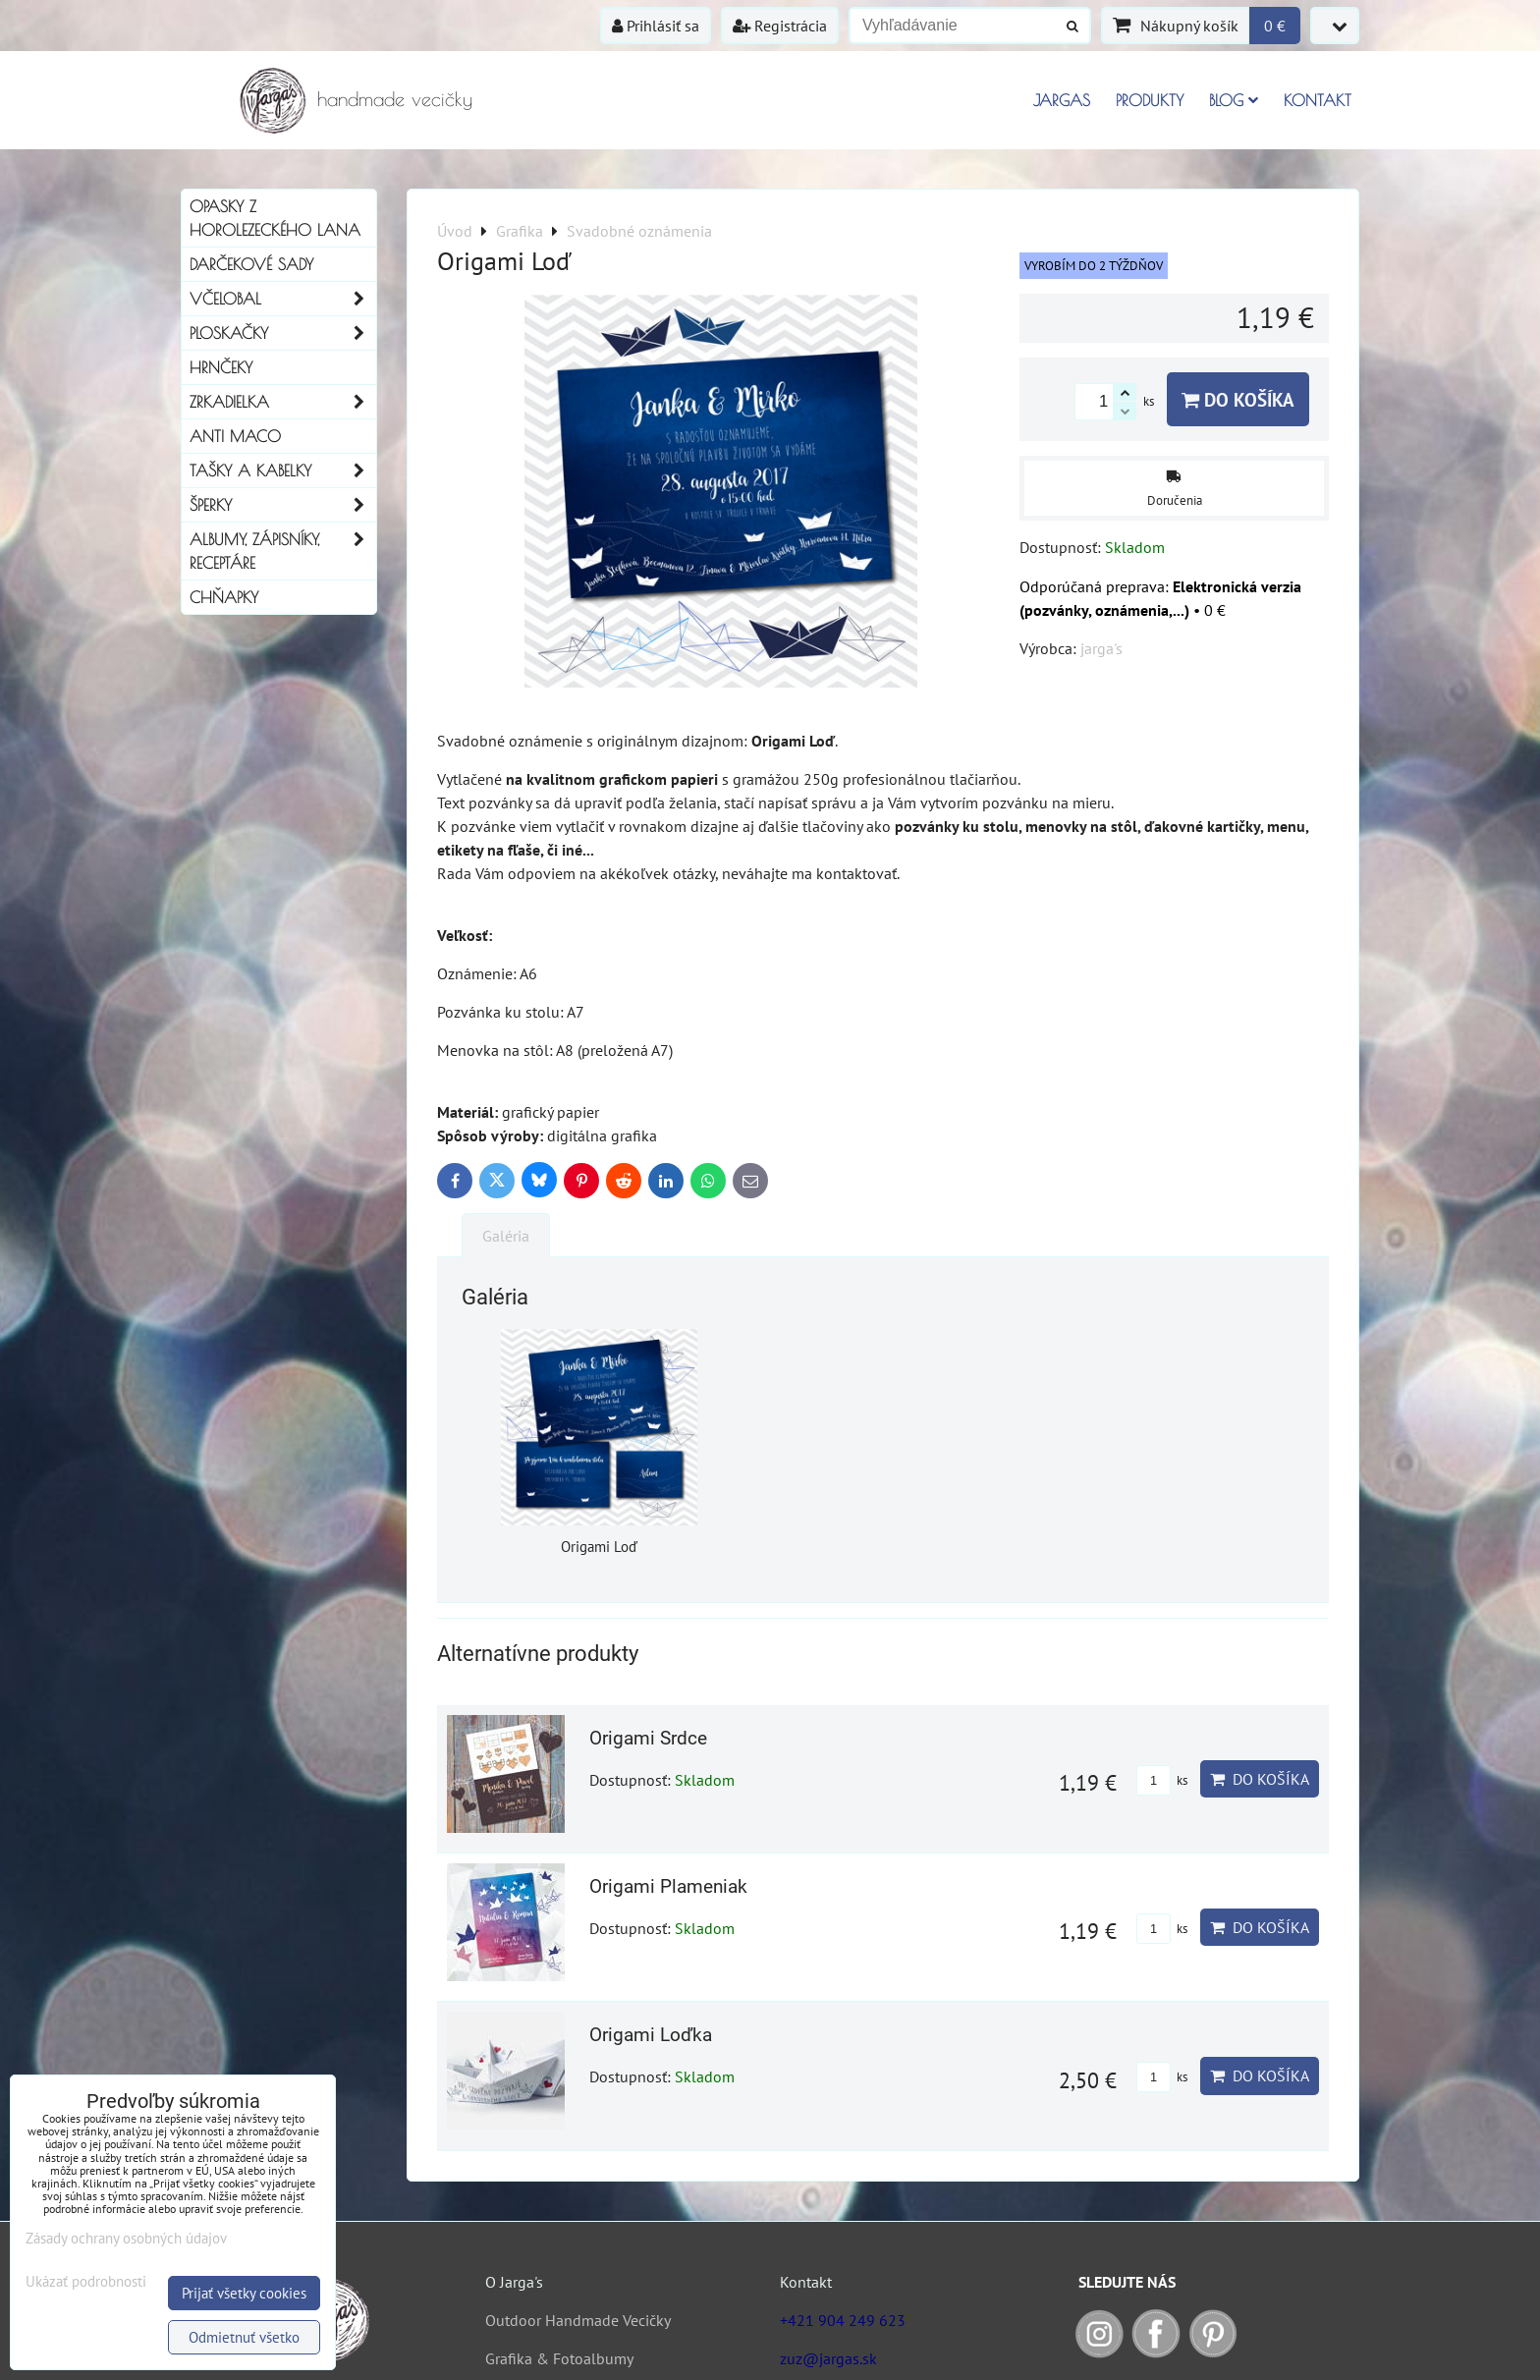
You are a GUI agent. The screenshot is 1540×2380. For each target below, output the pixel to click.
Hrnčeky (221, 367)
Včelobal (283, 298)
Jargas (1061, 100)
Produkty (1149, 100)
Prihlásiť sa (655, 25)
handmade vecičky (394, 98)
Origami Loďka (650, 2034)
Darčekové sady (251, 264)
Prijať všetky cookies (244, 2293)
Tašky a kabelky (283, 470)
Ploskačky (283, 333)
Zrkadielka (283, 401)
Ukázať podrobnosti (86, 2282)
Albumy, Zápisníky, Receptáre (283, 551)
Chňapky (224, 597)
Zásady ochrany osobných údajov (126, 2238)
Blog (1233, 100)
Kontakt (1317, 100)
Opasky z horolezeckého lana (275, 218)
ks (1161, 1780)
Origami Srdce (648, 1738)
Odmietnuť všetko (244, 2337)
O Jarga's (514, 2282)
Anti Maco (235, 436)
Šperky (283, 505)
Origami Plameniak (668, 1886)
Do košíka (1238, 399)
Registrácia (780, 25)
